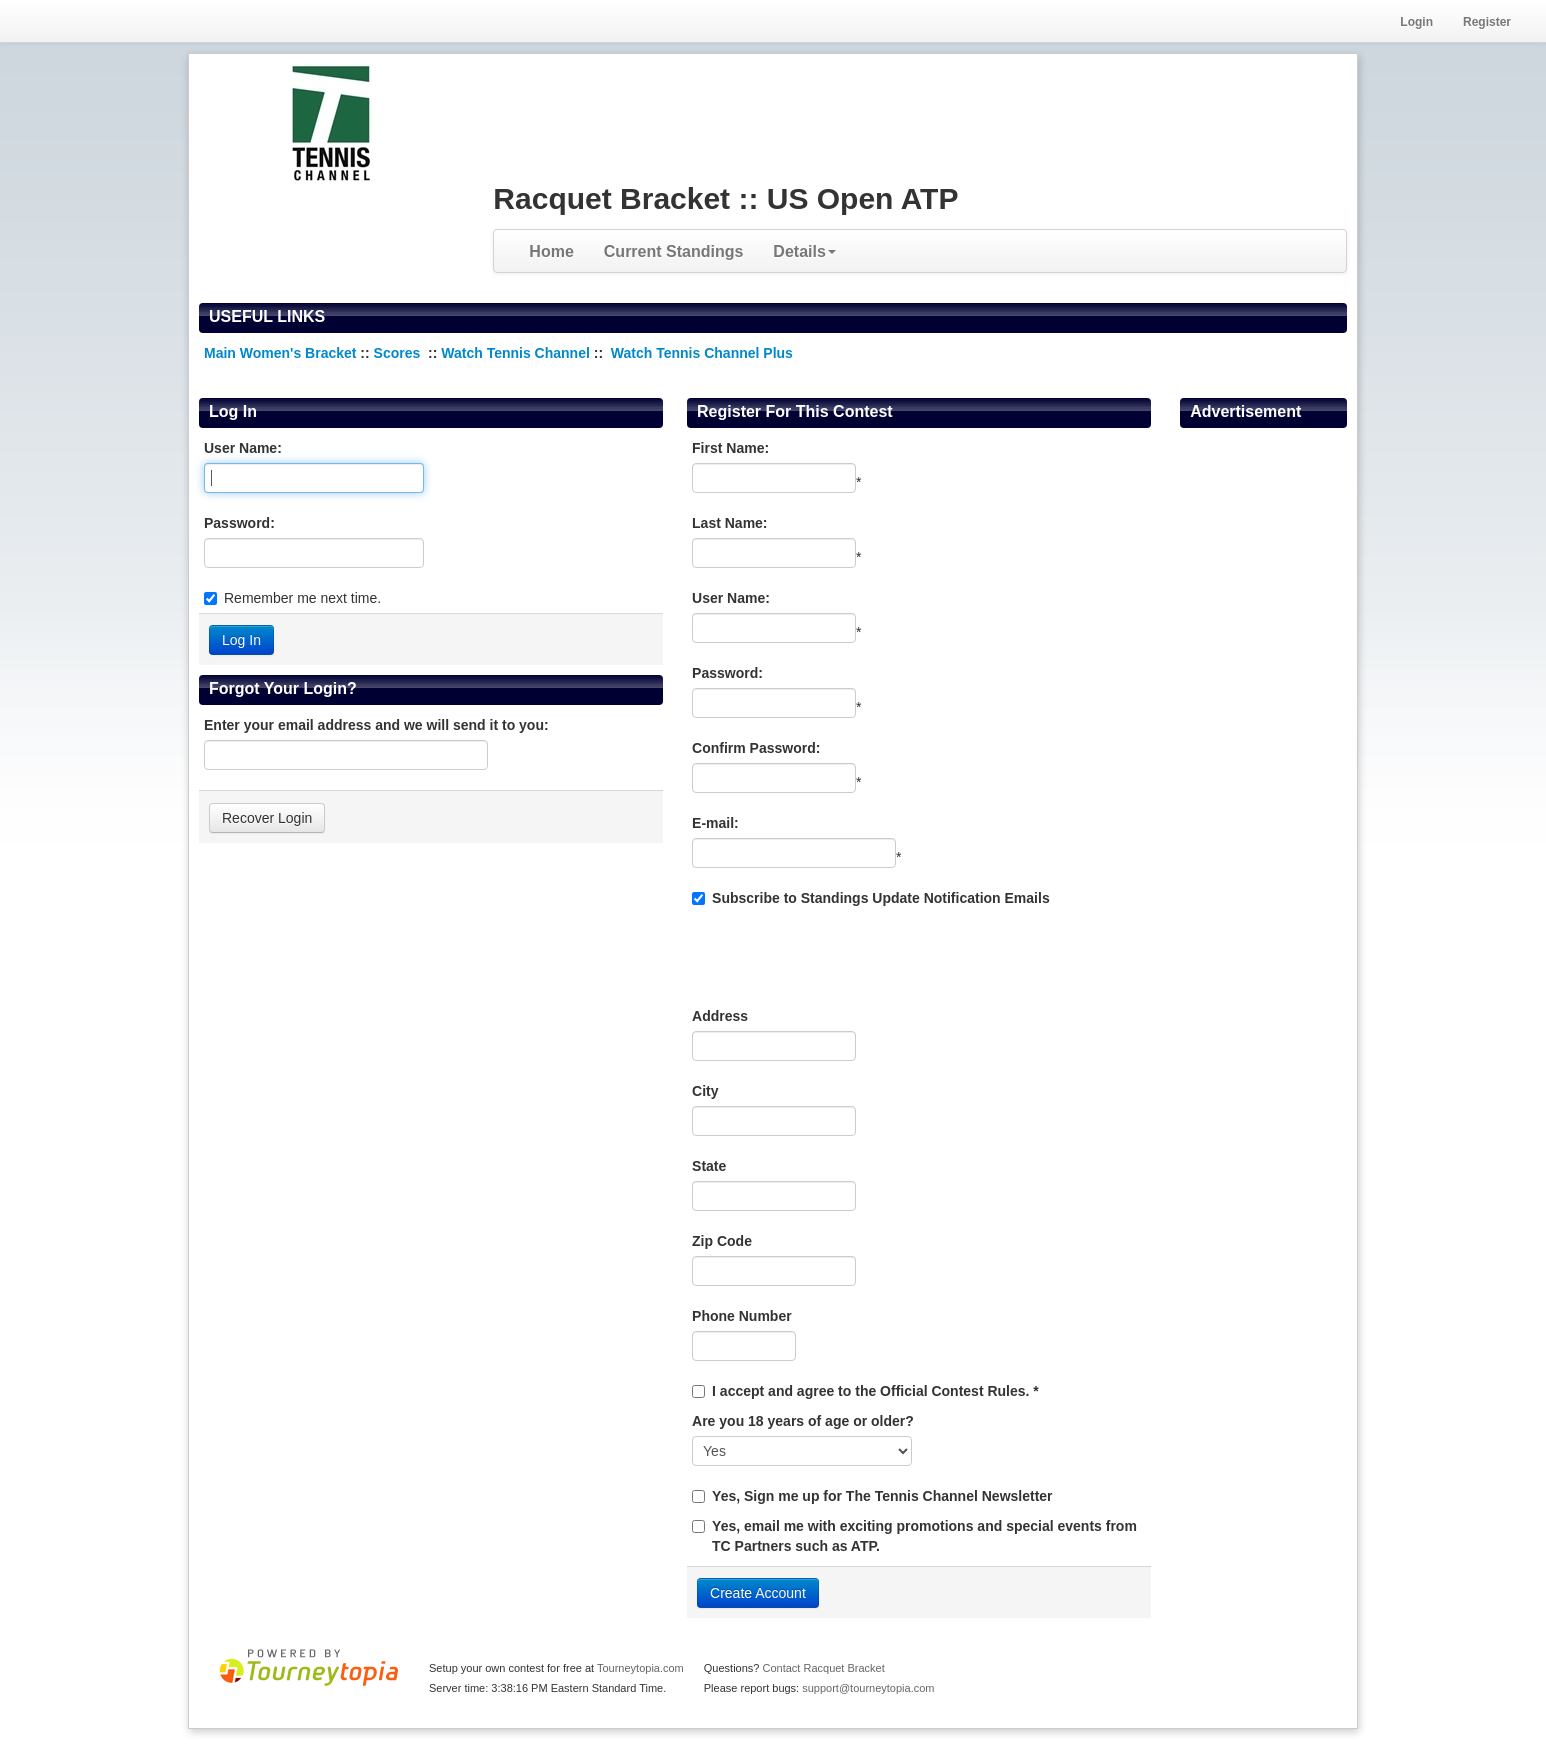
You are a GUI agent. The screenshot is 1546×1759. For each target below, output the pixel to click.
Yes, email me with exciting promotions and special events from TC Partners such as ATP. (924, 1536)
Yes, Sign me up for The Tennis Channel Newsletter (882, 1496)
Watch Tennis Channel (517, 353)
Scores (399, 353)
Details (804, 251)
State (709, 1166)
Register (1487, 22)
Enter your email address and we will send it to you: (376, 725)
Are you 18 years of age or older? (803, 1421)
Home (551, 251)
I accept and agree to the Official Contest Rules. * (875, 1391)
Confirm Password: (756, 748)
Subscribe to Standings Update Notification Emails (871, 898)
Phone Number (742, 1316)
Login (1416, 22)
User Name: (243, 448)
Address (720, 1016)
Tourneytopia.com (640, 1668)
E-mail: (715, 823)
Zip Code (722, 1241)
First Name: (730, 448)
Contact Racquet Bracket (823, 1668)
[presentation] (844, 957)
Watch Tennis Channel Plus (702, 353)
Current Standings (674, 251)
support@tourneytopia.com (868, 1688)
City (705, 1091)
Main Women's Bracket (280, 353)
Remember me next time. (302, 598)
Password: (239, 523)
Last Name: (729, 523)
